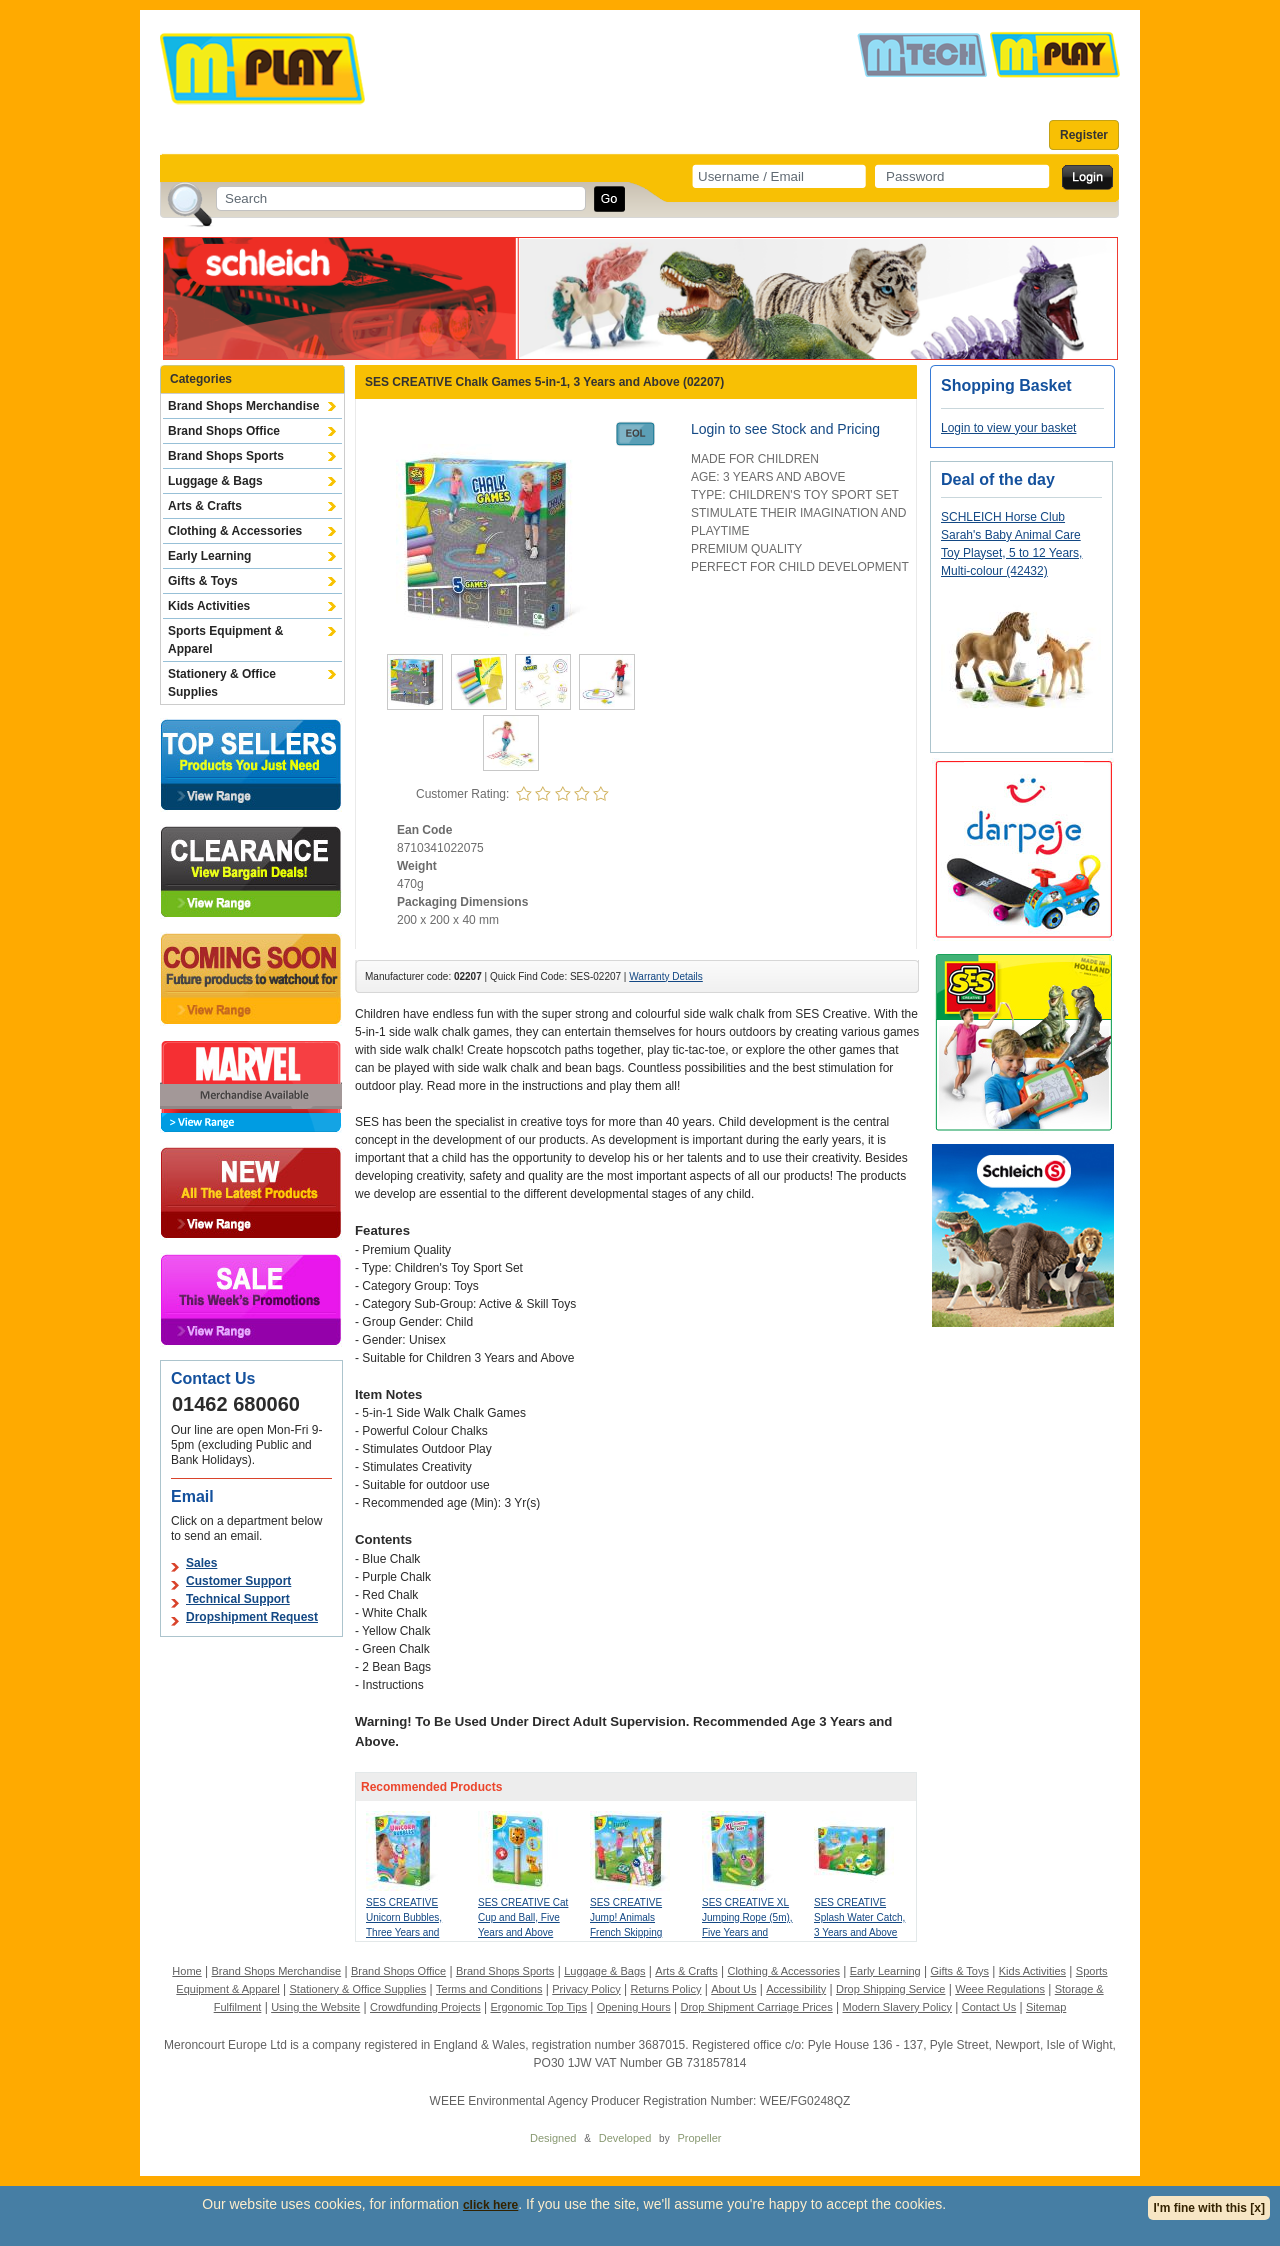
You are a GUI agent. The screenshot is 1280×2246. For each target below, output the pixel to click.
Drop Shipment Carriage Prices (756, 2007)
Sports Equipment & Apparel (225, 640)
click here (490, 2205)
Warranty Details (666, 976)
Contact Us (989, 2007)
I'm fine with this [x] (1209, 2208)
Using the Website (315, 2007)
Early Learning (209, 556)
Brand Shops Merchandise (243, 406)
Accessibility (796, 1989)
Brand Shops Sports (226, 456)
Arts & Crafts (205, 506)
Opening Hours (634, 2007)
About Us (733, 1989)
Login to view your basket (1008, 428)
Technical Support (238, 1599)
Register (1084, 135)
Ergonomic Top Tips (538, 2007)
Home (186, 1971)
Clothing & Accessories (235, 531)
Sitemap (1046, 2007)
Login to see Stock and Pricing (785, 429)
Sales (201, 1563)
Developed (625, 2138)
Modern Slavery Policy (897, 2007)
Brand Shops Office (224, 431)
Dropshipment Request (252, 1617)
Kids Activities (209, 606)
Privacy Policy (586, 1989)
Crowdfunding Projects (425, 2007)
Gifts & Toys (203, 581)
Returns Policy (666, 1989)
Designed (553, 2138)
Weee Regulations (1000, 1989)
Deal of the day (998, 479)
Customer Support (238, 1581)
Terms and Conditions (489, 1989)
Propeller (699, 2138)
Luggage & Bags (215, 481)
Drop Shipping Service (890, 1989)
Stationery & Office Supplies (222, 683)
